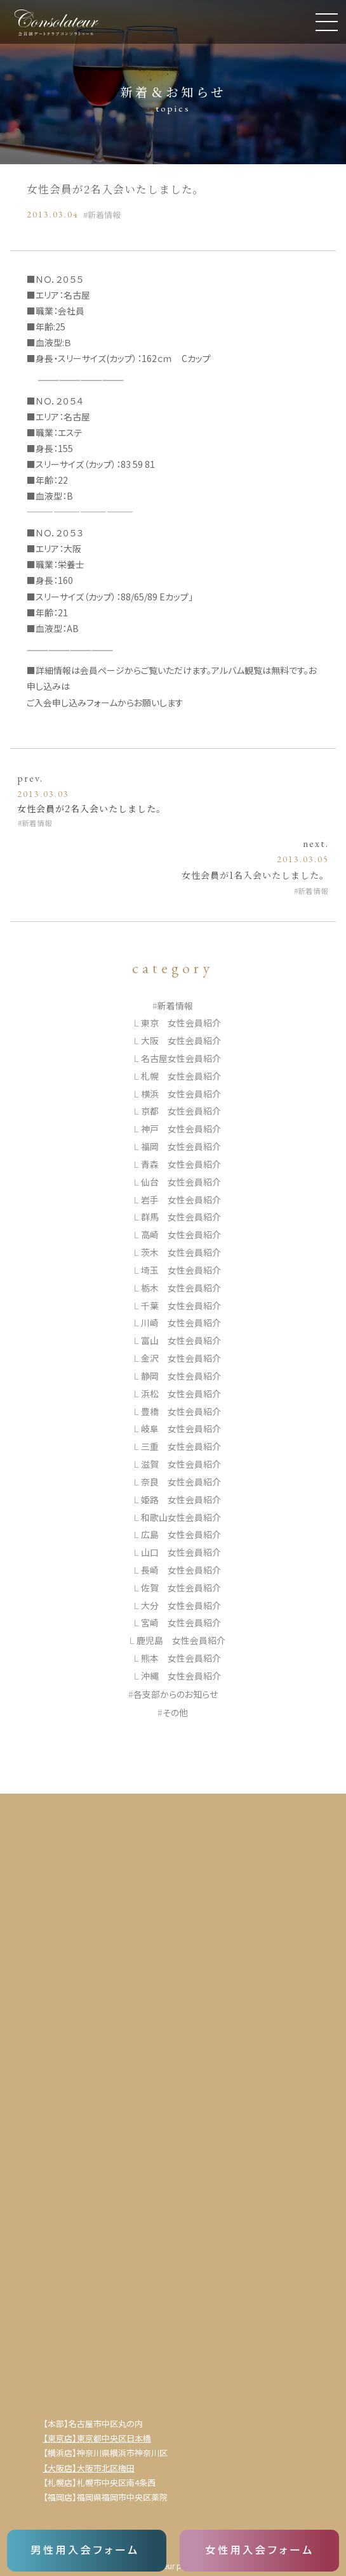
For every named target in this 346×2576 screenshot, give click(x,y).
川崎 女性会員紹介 (181, 1322)
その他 (175, 1712)
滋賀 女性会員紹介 (181, 1464)
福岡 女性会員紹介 (181, 1146)
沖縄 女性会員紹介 (181, 1675)
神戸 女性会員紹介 (181, 1128)
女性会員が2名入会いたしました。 (91, 808)
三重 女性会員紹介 (181, 1446)
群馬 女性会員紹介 (181, 1216)
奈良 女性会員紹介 (181, 1481)
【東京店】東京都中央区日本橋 (97, 2438)
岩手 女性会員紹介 (181, 1199)
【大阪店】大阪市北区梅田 (89, 2468)
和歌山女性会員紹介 (181, 1517)
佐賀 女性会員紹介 (181, 1587)
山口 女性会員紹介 (181, 1552)
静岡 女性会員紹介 (181, 1375)
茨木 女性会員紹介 (181, 1252)
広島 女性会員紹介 (181, 1534)
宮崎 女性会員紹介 (181, 1622)
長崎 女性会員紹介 (181, 1569)
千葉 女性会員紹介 (181, 1305)
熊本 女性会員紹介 (181, 1658)
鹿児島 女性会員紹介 (180, 1640)
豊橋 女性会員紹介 (181, 1411)
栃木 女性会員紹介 (181, 1287)
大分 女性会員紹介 (181, 1605)
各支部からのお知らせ (175, 1694)
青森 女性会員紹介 (181, 1164)
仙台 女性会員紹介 (181, 1181)
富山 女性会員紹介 (181, 1340)
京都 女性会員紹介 (181, 1110)
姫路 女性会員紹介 (181, 1499)
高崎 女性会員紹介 (181, 1234)
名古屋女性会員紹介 (181, 1058)
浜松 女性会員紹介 (181, 1393)
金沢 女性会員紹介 (181, 1358)
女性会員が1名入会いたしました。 (255, 875)
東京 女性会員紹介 (181, 1022)
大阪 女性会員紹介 (181, 1040)
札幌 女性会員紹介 (181, 1076)
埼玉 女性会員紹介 (181, 1270)
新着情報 (104, 215)
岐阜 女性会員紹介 (181, 1428)
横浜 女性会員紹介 (181, 1093)
